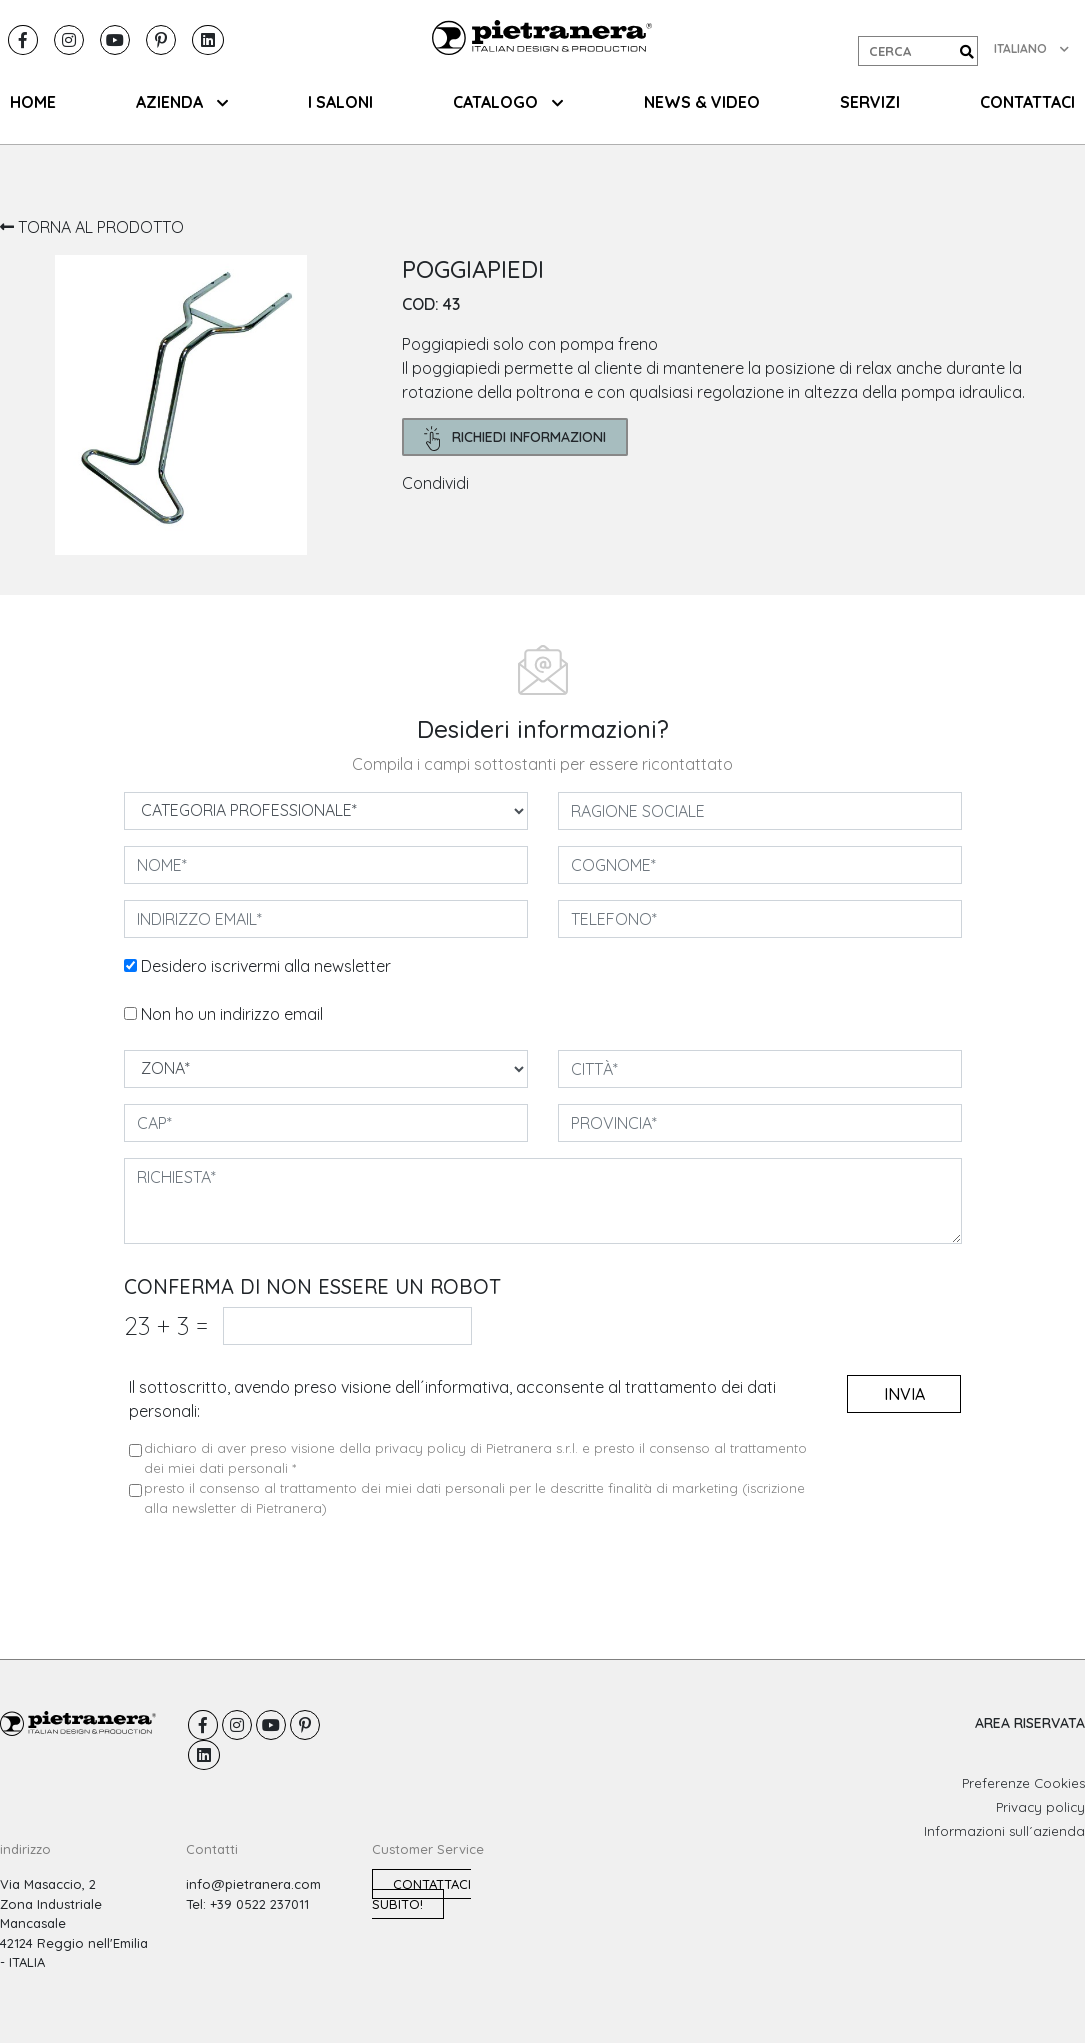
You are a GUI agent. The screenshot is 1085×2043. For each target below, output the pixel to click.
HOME (33, 102)
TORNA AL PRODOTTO (92, 227)
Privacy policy (1040, 1807)
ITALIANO (1031, 48)
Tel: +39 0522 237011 (247, 1904)
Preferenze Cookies (1023, 1783)
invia (904, 1394)
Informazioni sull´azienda (1004, 1831)
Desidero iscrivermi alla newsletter (266, 966)
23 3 (166, 1325)
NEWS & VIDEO (702, 102)
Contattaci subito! (421, 1894)
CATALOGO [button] (508, 102)
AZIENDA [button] (182, 102)
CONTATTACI (1027, 102)
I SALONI (340, 102)
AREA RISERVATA (1030, 1723)
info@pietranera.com (253, 1884)
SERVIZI (870, 102)
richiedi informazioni (515, 438)
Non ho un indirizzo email (232, 1014)
